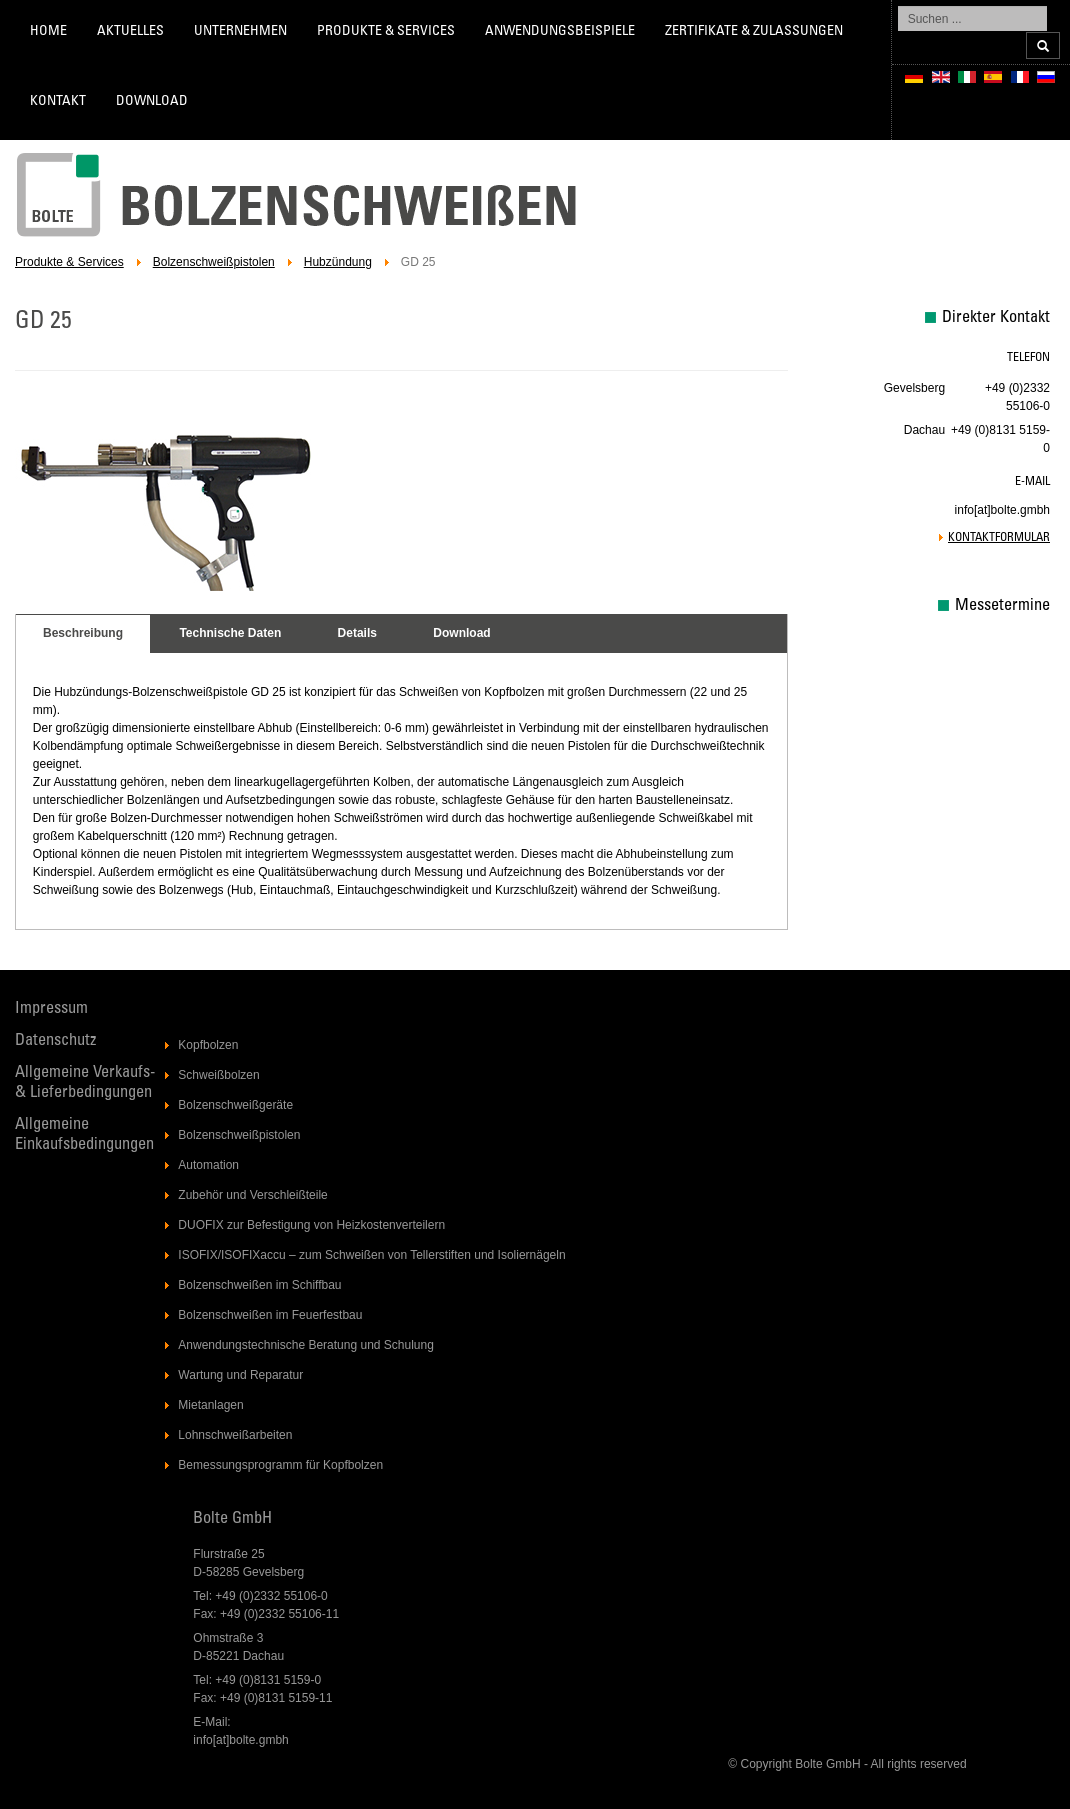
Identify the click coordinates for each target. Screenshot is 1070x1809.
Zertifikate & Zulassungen (754, 32)
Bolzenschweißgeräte (235, 1105)
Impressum (51, 1009)
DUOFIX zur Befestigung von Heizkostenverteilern (311, 1225)
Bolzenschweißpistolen (214, 262)
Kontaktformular (999, 538)
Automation (208, 1165)
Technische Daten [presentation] (230, 633)
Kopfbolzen (208, 1045)
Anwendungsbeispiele (560, 32)
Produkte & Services (386, 32)
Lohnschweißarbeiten (235, 1435)
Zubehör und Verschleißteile (252, 1195)
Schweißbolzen (218, 1075)
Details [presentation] (357, 633)
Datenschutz (55, 1041)
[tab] (83, 634)
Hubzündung (338, 262)
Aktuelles (130, 32)
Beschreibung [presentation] (83, 633)
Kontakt (58, 102)
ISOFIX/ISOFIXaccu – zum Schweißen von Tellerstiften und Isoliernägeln (371, 1255)
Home (48, 32)
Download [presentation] (461, 633)
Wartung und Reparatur (240, 1375)
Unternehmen (240, 32)
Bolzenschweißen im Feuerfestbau (270, 1315)
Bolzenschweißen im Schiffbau (259, 1285)
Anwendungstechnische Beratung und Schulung (306, 1345)
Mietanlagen (210, 1405)
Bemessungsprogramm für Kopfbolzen (280, 1465)
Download (152, 102)
